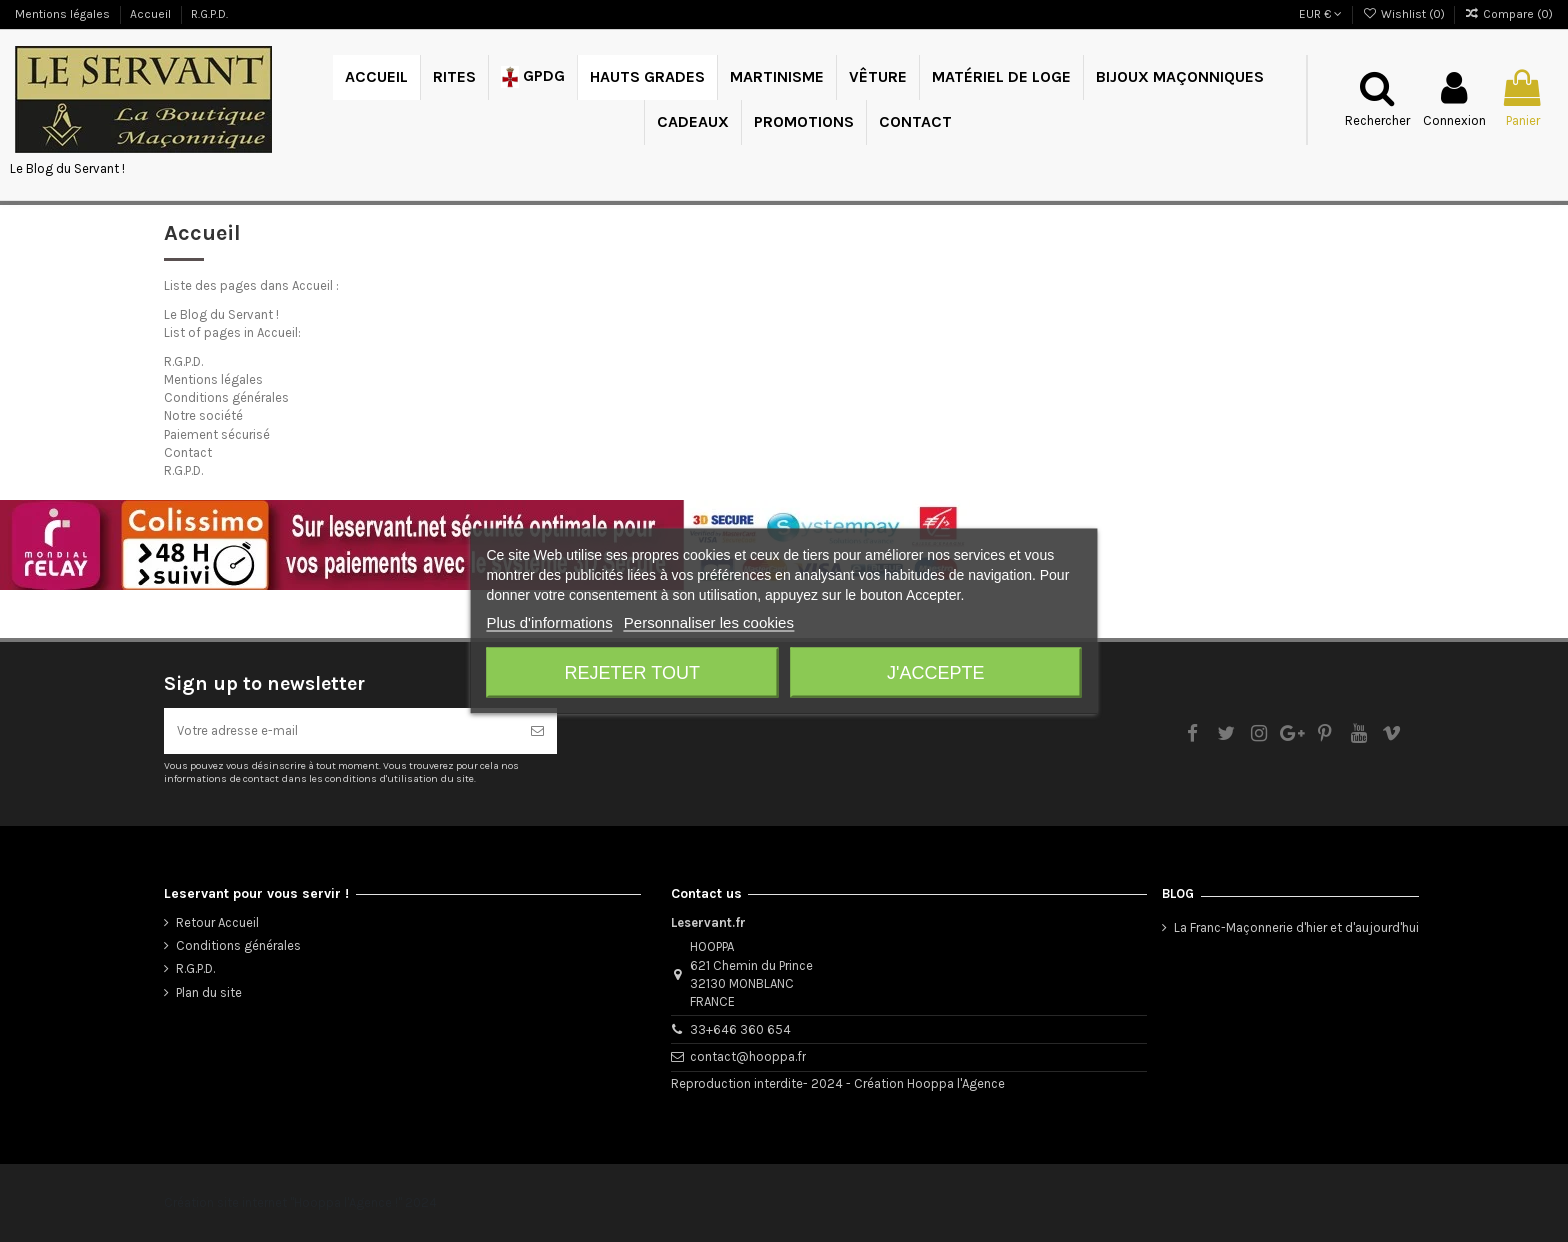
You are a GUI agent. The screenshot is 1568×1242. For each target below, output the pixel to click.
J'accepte (935, 673)
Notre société (203, 415)
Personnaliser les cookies (709, 622)
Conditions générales (226, 397)
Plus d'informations (549, 622)
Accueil (152, 14)
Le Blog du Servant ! (67, 168)
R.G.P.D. (209, 14)
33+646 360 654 (740, 1029)
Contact (188, 452)
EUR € (1320, 14)
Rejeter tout (632, 673)
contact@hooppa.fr (748, 1056)
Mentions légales (64, 14)
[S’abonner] (537, 731)
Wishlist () (1404, 14)
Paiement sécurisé (217, 434)
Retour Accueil (217, 922)
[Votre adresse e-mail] (341, 731)
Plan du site (209, 992)
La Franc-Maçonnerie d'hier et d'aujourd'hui (1296, 927)
